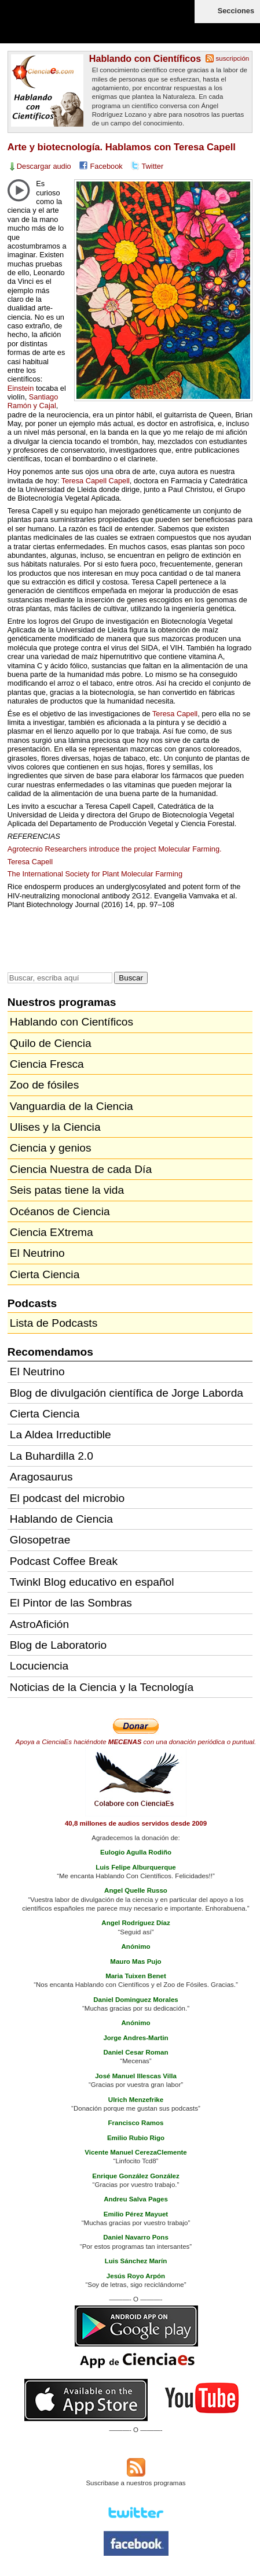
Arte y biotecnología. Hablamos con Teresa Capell (122, 147)
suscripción (233, 58)
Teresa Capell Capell (95, 480)
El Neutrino (37, 1253)
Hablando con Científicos (145, 58)
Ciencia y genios (50, 1148)
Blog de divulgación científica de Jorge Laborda (126, 1393)
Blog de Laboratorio (58, 1645)
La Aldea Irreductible (60, 1434)
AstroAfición (39, 1624)
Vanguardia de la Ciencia (71, 1106)
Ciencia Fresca (47, 1064)
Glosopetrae (40, 1540)
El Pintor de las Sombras (71, 1603)
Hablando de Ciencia (61, 1519)
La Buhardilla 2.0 (51, 1456)
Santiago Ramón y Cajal (33, 401)
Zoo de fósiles (44, 1085)
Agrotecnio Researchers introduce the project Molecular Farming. (115, 849)
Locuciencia (39, 1666)
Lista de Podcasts (53, 1323)
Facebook (106, 166)
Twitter (153, 166)
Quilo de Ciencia (50, 1043)
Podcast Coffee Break (64, 1561)
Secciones (236, 10)
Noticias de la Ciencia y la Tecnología (101, 1687)
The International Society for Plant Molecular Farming (95, 873)
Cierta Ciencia (45, 1274)
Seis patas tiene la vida (67, 1190)
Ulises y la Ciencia (55, 1127)
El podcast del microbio (67, 1498)
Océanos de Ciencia (60, 1211)
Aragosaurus (41, 1477)
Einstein (21, 388)
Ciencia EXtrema (51, 1232)
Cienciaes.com (75, 29)
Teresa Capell (174, 713)
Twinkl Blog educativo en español (92, 1582)
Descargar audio (44, 166)
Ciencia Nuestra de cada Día (81, 1169)
